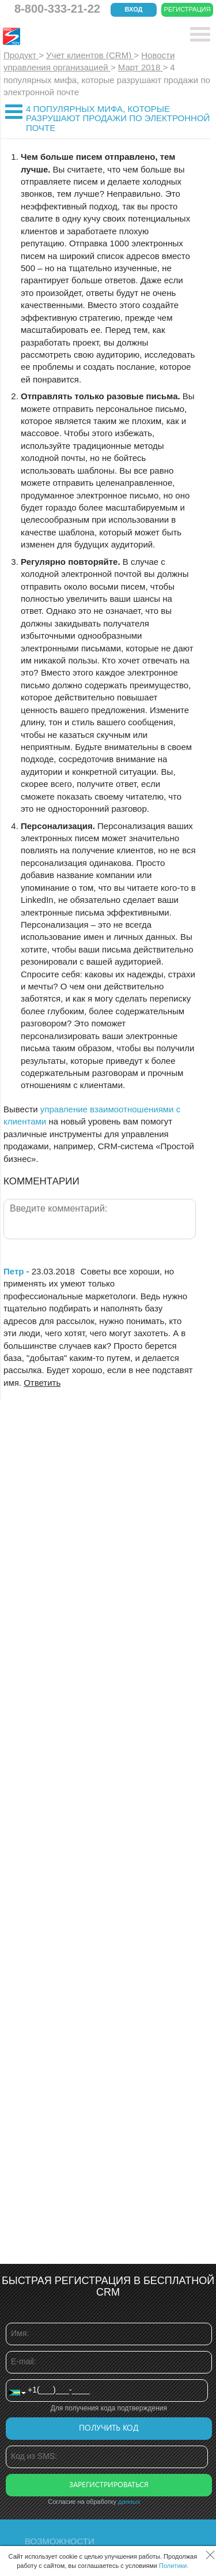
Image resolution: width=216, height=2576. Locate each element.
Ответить (42, 1383)
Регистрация (187, 9)
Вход (134, 9)
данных (129, 2501)
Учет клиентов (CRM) (90, 55)
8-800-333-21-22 (57, 8)
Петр (13, 1271)
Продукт (21, 55)
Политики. (174, 2565)
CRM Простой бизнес (87, 36)
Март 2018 (140, 67)
